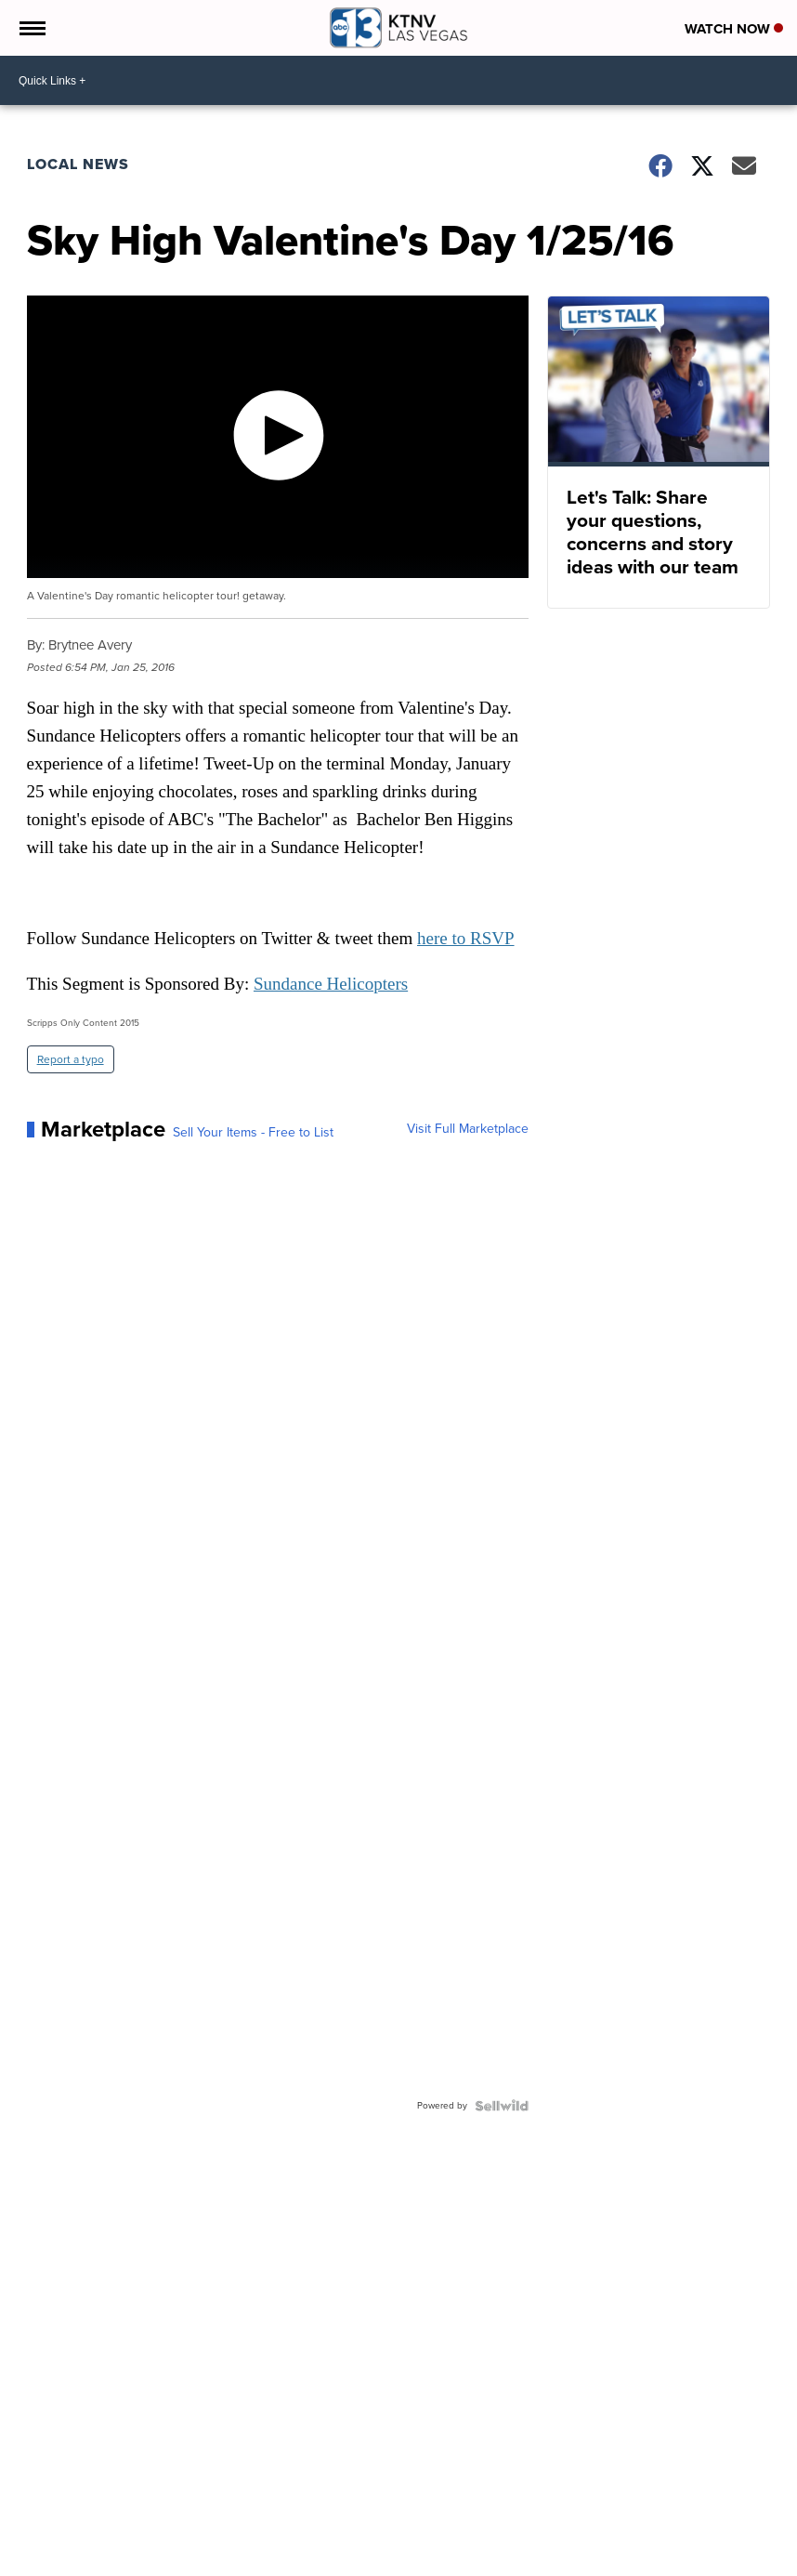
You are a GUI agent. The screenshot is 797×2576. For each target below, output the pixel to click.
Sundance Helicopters (331, 983)
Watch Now (734, 29)
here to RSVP (466, 938)
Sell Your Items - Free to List (253, 1132)
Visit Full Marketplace (468, 1129)
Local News (78, 164)
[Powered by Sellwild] (502, 2105)
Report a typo (70, 1059)
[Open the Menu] (31, 28)
